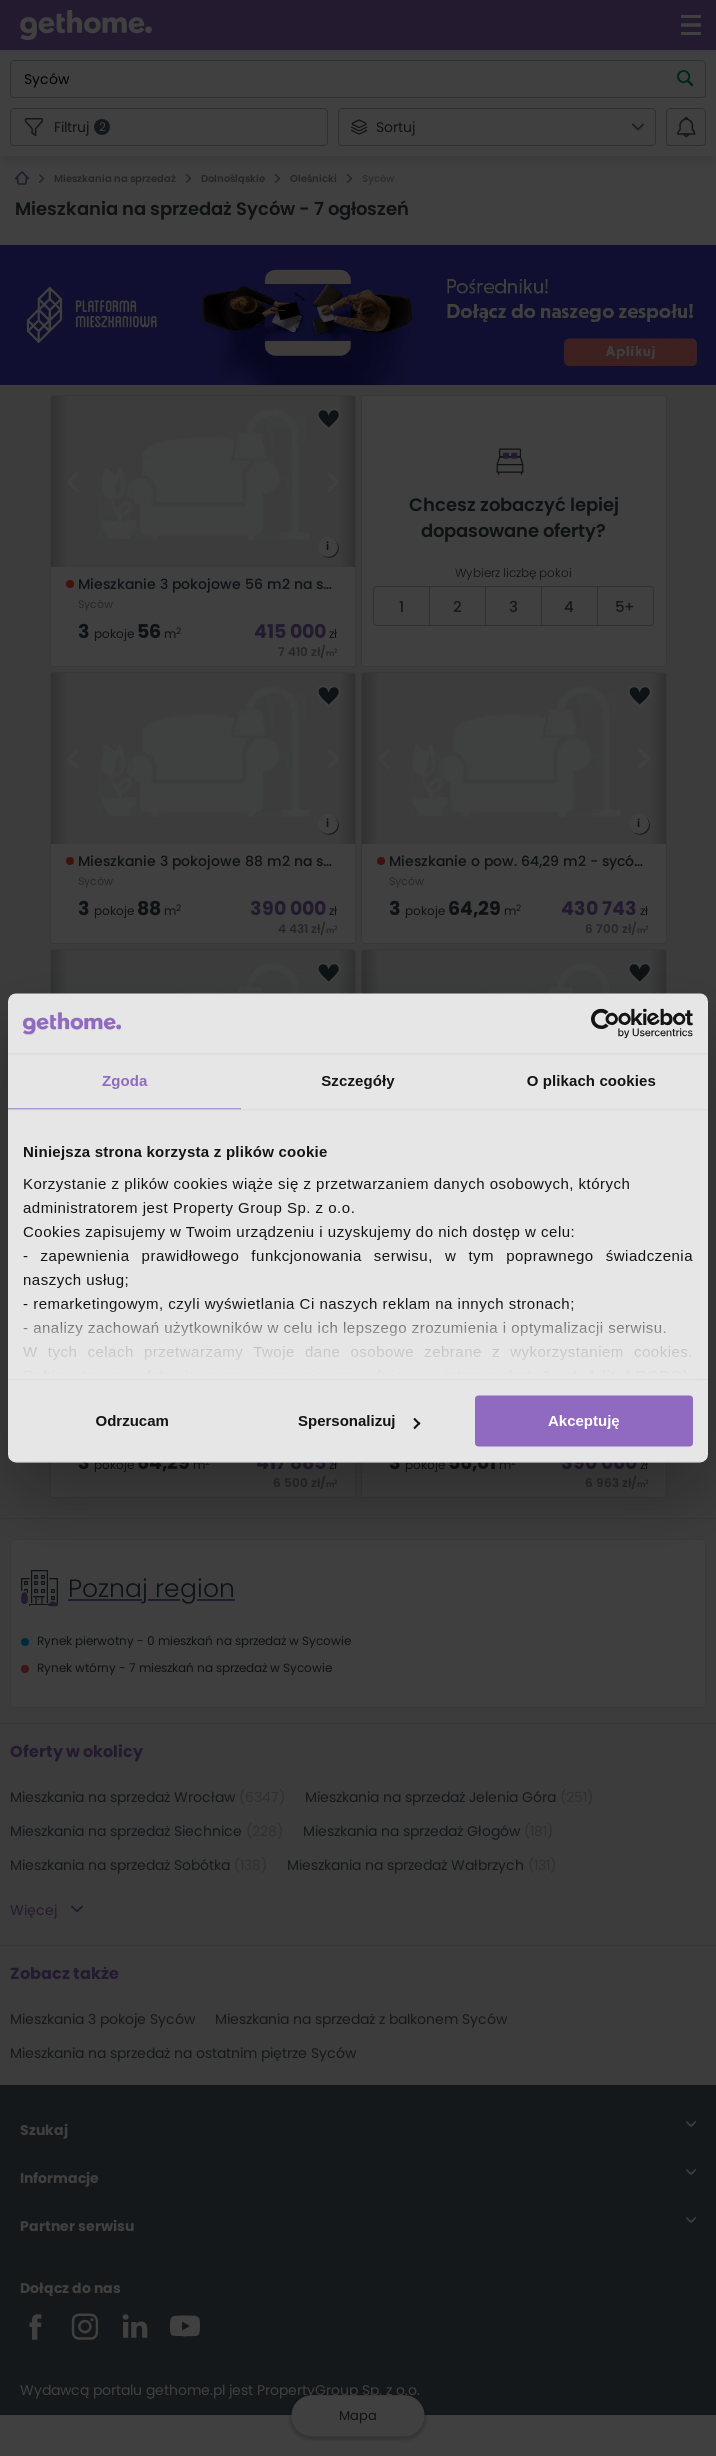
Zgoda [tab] (125, 1080)
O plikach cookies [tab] (591, 1080)
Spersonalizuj (359, 1420)
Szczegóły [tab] (357, 1080)
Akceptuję (584, 1420)
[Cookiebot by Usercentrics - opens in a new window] (605, 1023)
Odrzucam (132, 1420)
